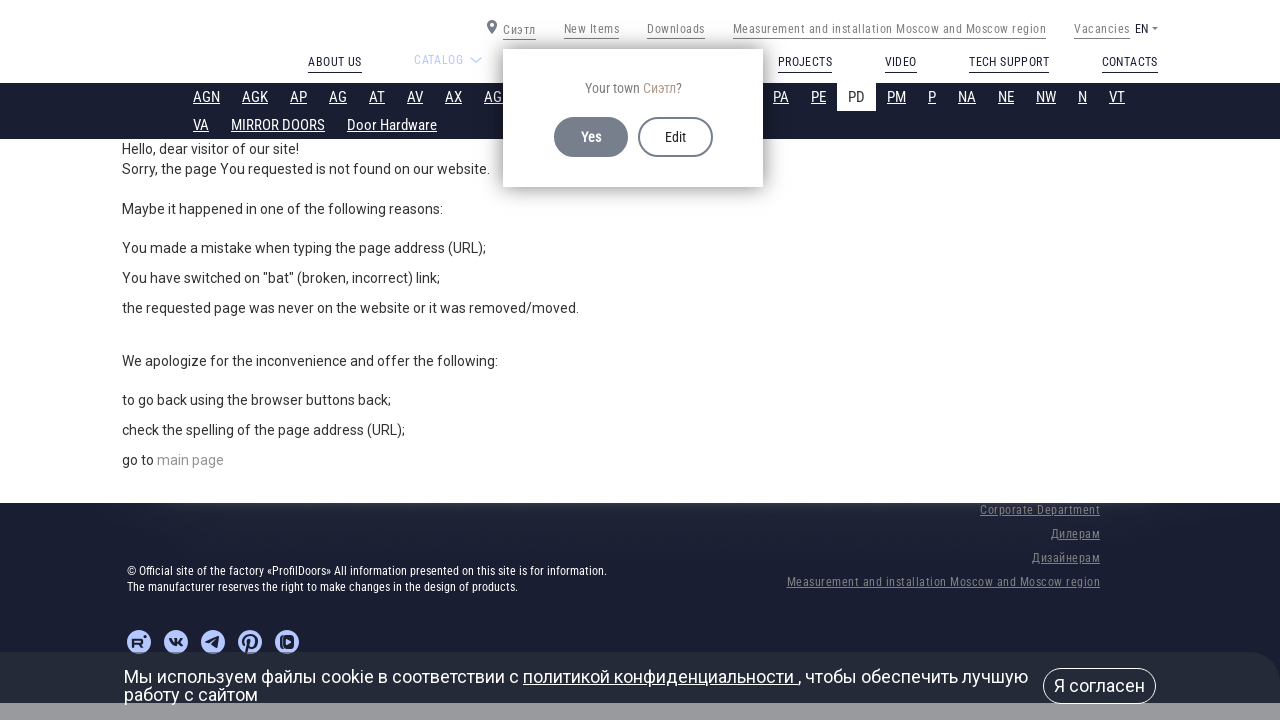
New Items (592, 29)
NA (967, 97)
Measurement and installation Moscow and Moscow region (890, 29)
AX (453, 97)
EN (1141, 29)
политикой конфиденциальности (660, 676)
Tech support (1009, 62)
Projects (805, 62)
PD (856, 97)
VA (201, 125)
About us (334, 62)
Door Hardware (392, 125)
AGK (255, 97)
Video (901, 62)
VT (1117, 97)
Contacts (1130, 62)
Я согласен (1099, 685)
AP (298, 97)
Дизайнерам (1066, 558)
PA (781, 97)
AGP (497, 97)
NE (1006, 97)
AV (415, 97)
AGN (206, 97)
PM (896, 97)
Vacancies (1102, 29)
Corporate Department (1040, 510)
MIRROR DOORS (278, 125)
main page (190, 460)
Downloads (676, 29)
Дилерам (1076, 534)
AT (377, 97)
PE (818, 97)
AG (338, 97)
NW (1046, 97)
